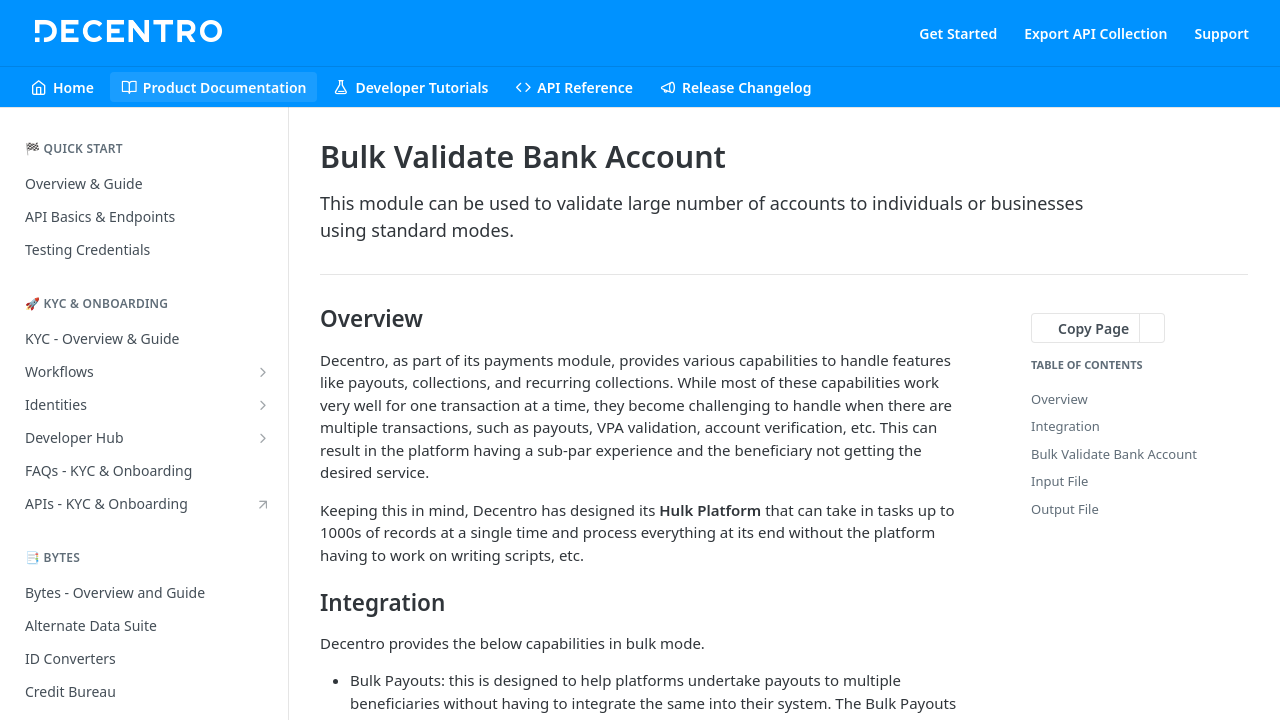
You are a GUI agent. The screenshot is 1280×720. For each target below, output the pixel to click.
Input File (1059, 481)
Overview (1059, 399)
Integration (1065, 426)
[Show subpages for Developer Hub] (263, 438)
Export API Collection (1095, 33)
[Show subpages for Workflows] (263, 372)
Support (1221, 33)
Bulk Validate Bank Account (1114, 454)
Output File (1065, 509)
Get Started (958, 33)
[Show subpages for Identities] (263, 405)
